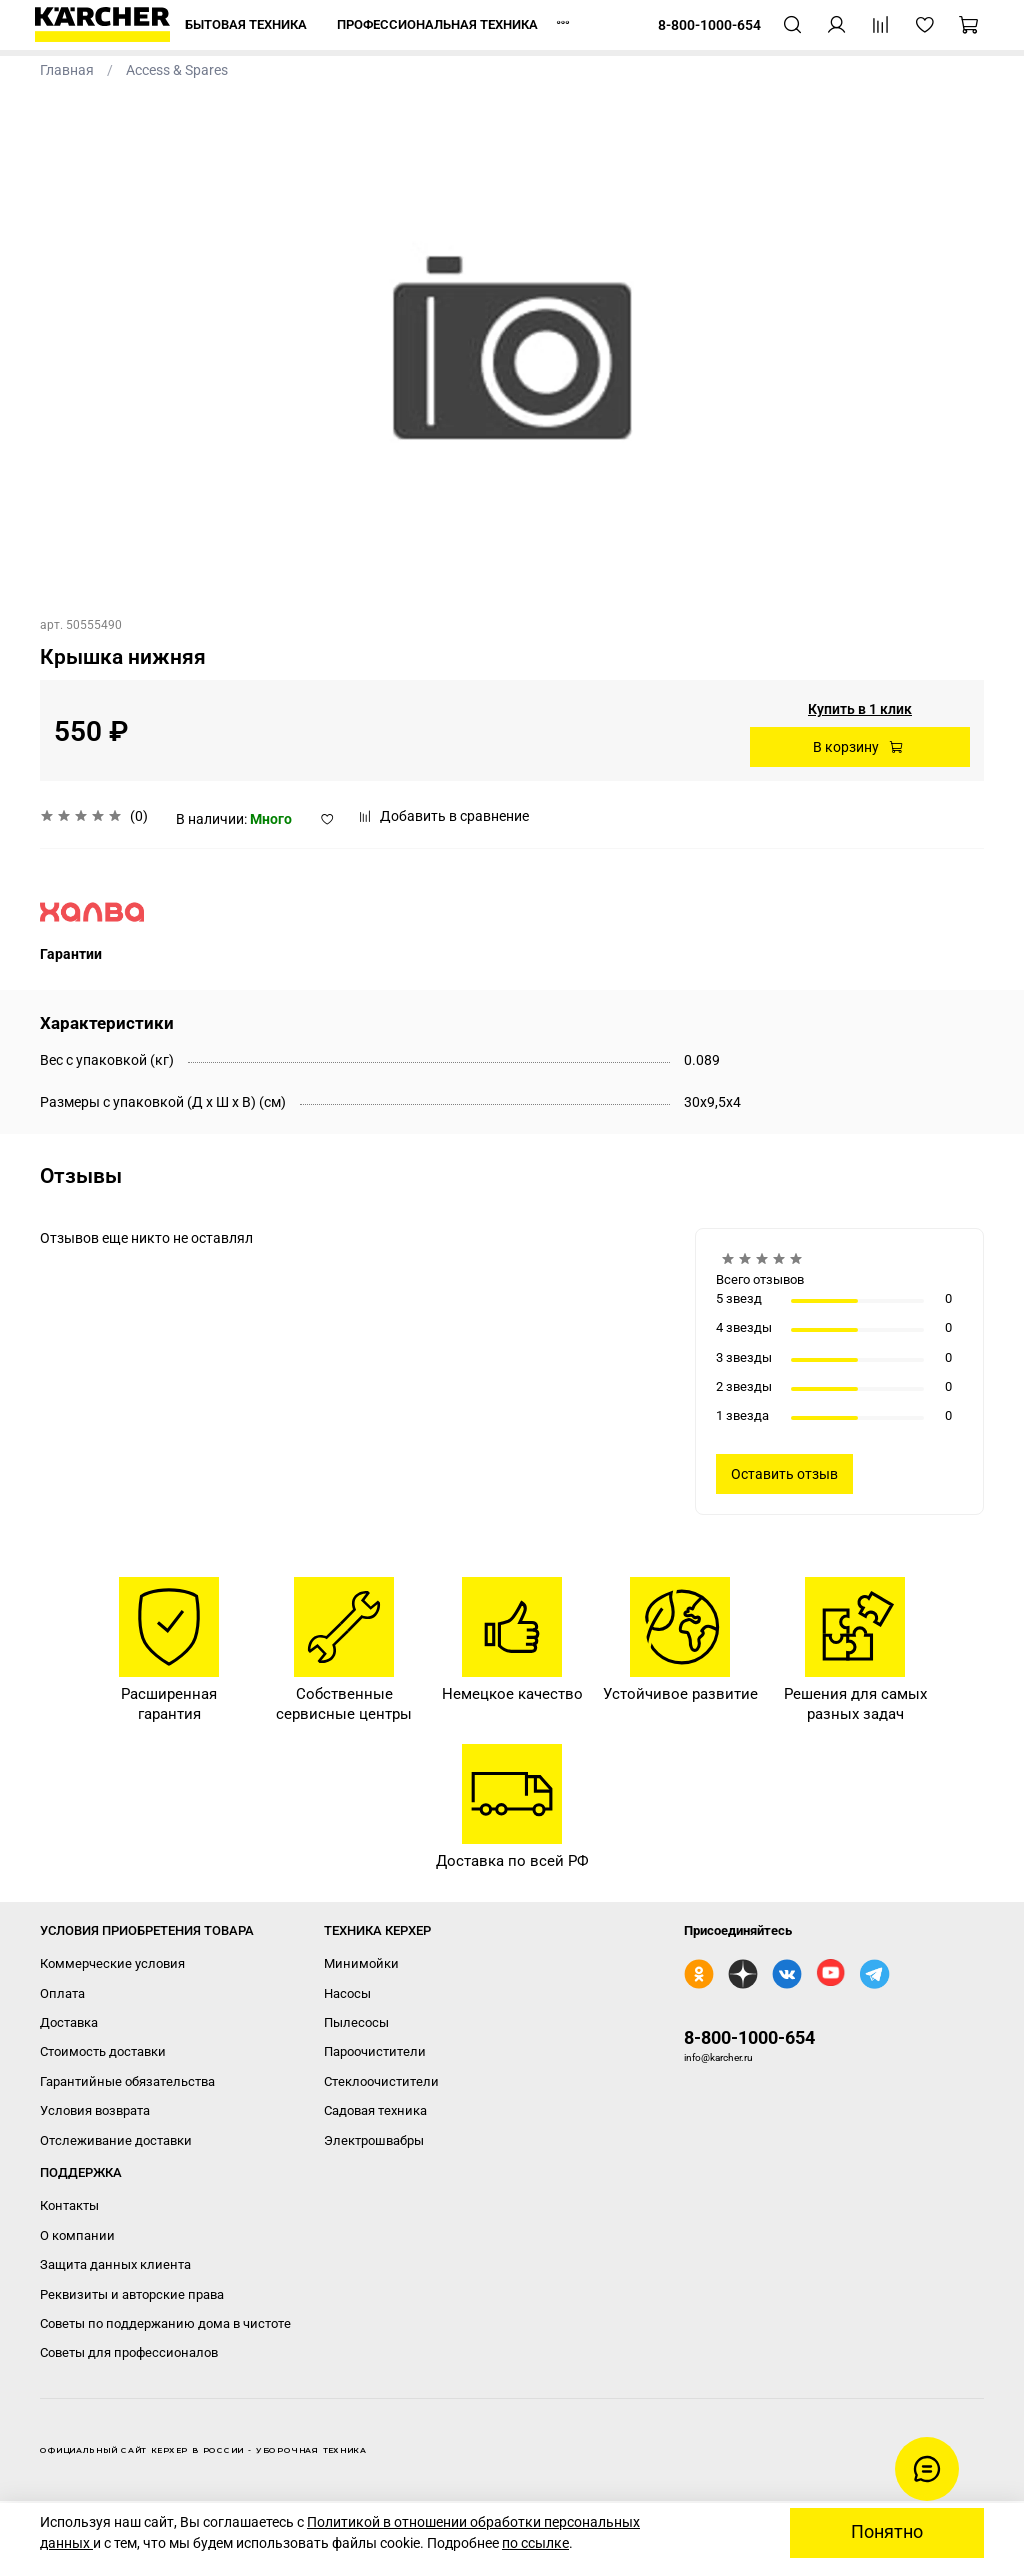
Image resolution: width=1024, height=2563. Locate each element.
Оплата (62, 1993)
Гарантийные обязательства (127, 2081)
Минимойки (361, 1963)
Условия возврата (95, 2110)
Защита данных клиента (115, 2264)
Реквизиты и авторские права (132, 2294)
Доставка (69, 2022)
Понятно (887, 2532)
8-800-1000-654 (749, 2037)
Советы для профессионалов (129, 2352)
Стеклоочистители (381, 2081)
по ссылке (535, 2543)
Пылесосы (356, 2022)
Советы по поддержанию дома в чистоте (165, 2323)
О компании (77, 2235)
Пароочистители (375, 2051)
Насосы (347, 1993)
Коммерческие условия (112, 1963)
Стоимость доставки (103, 2051)
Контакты (69, 2205)
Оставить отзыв (784, 1474)
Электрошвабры (374, 2140)
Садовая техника (375, 2110)
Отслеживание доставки (116, 2140)
